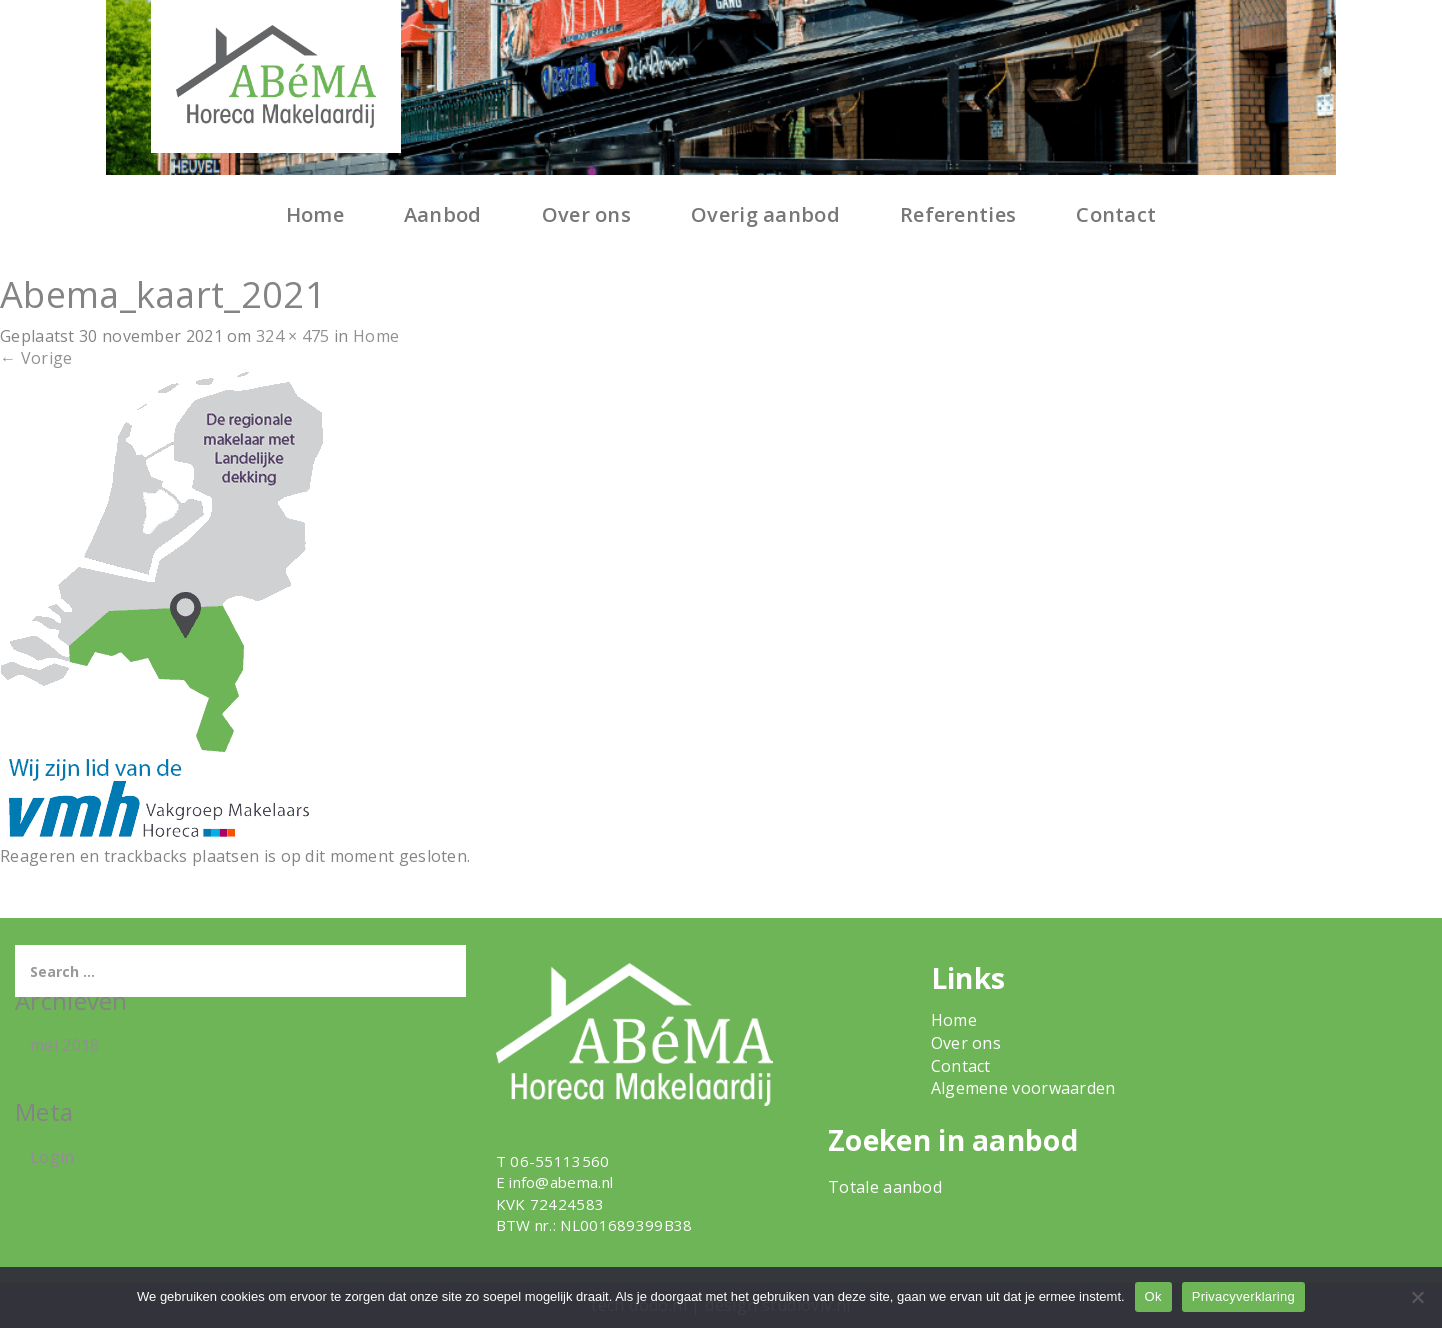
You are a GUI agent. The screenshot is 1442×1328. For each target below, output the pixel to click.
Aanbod (443, 214)
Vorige (36, 358)
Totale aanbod (885, 1187)
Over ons (586, 214)
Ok (1153, 1296)
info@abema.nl (561, 1182)
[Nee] (1417, 1297)
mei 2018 (64, 1045)
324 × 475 (293, 336)
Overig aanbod (765, 214)
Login (52, 1157)
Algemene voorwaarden (1023, 1088)
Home (315, 214)
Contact (1116, 214)
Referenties (958, 214)
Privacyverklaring (1243, 1296)
